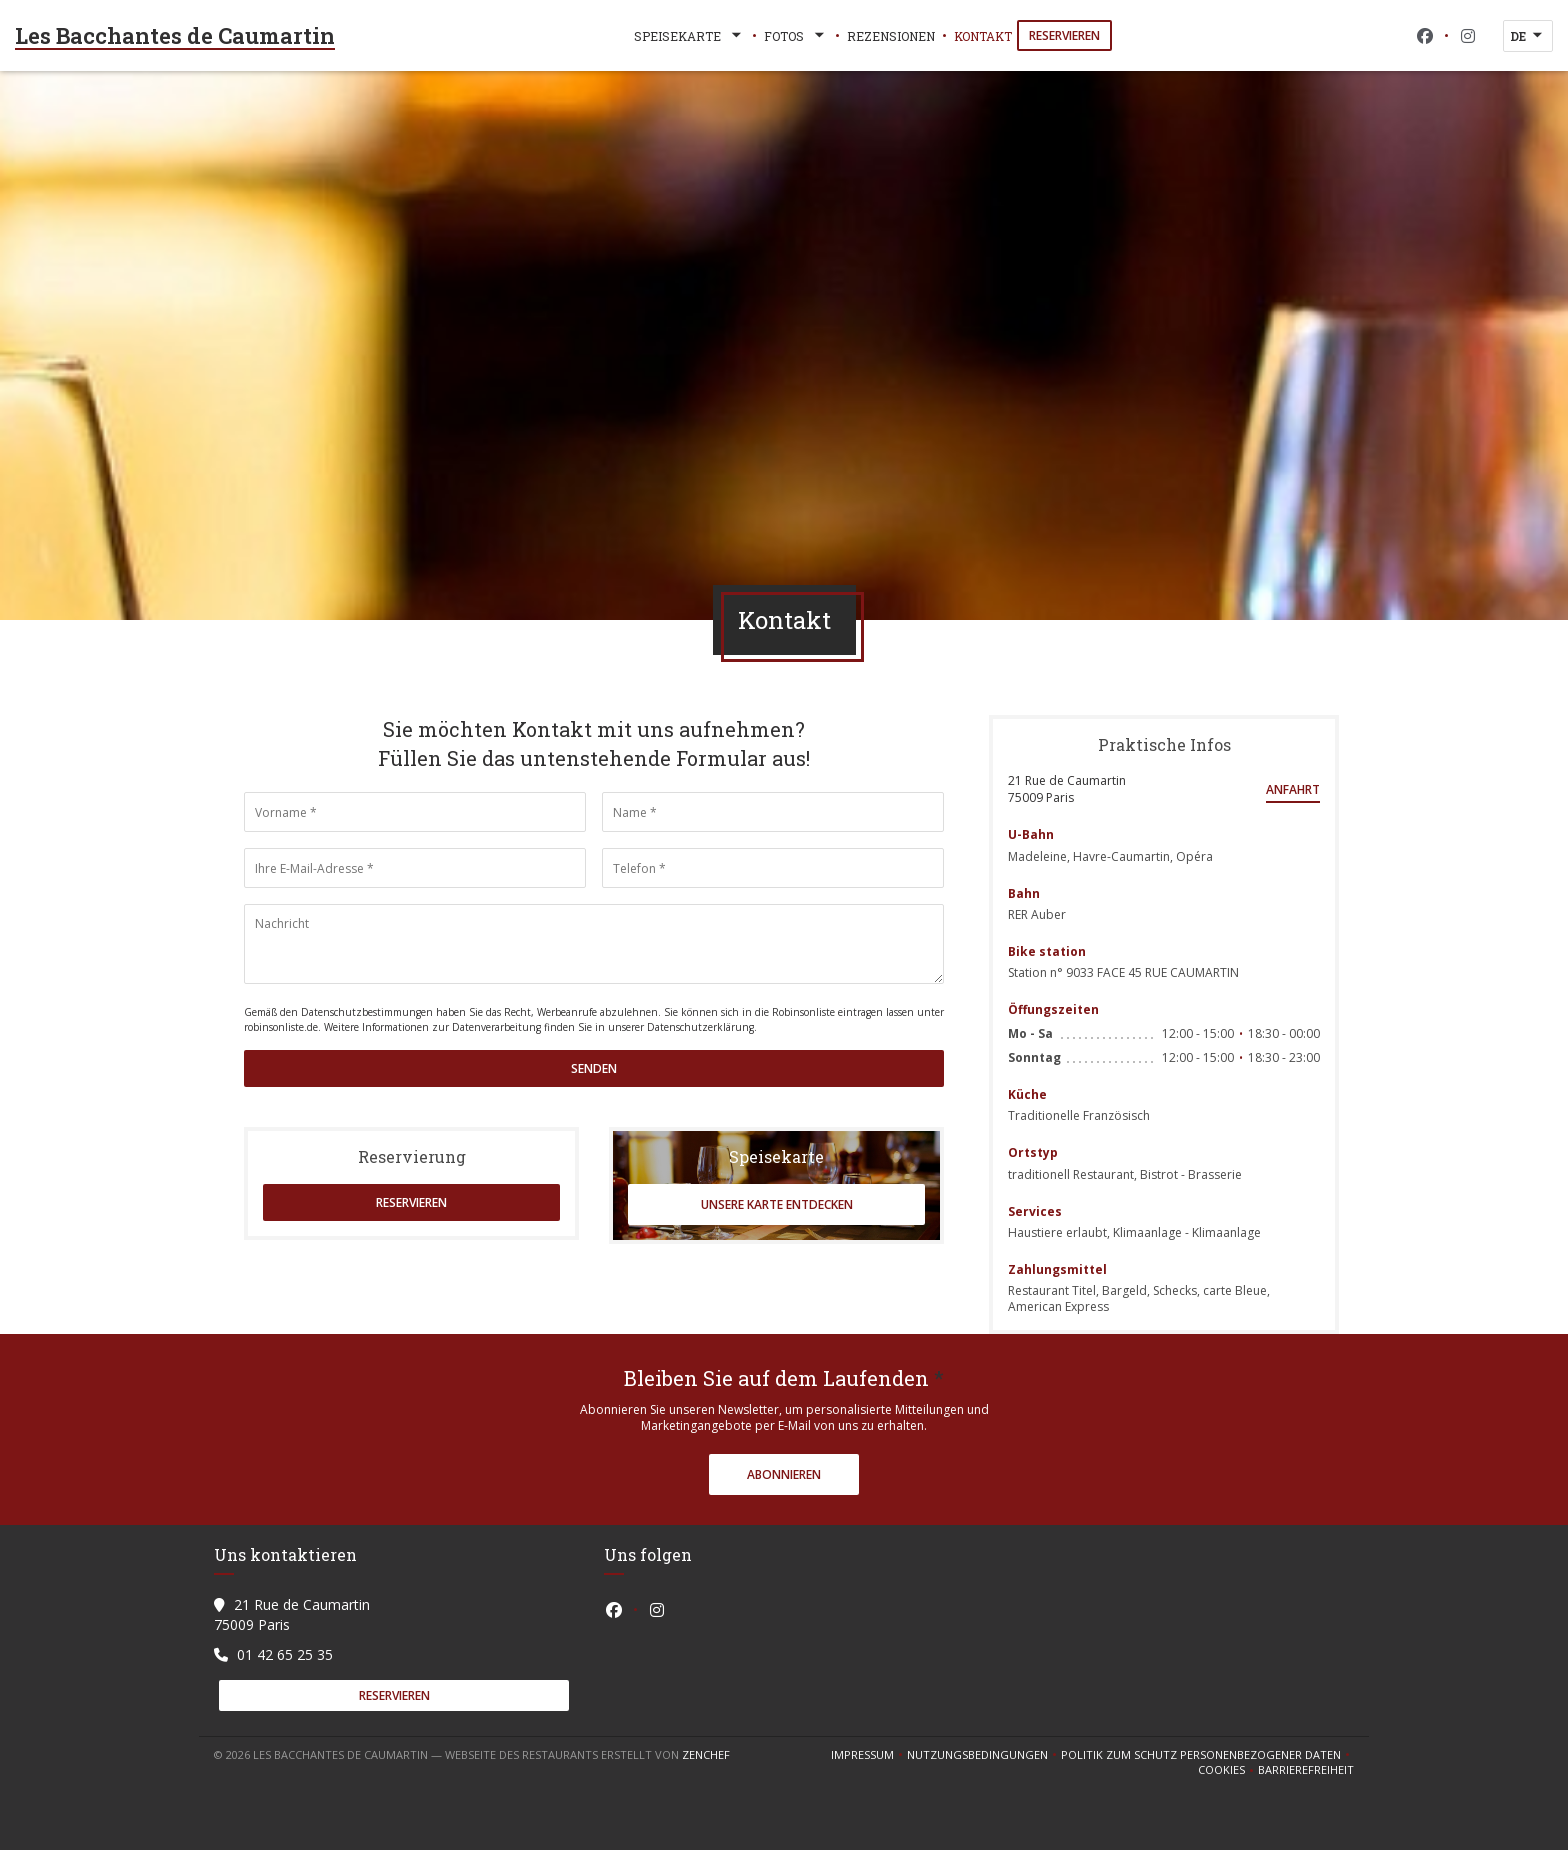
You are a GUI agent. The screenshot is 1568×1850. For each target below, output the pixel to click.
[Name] (773, 812)
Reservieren (1064, 35)
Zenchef (706, 1754)
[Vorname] (415, 812)
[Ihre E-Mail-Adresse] (415, 868)
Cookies (1228, 1770)
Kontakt (983, 36)
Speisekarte (689, 36)
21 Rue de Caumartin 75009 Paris (1067, 789)
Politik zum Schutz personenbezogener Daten (1207, 1755)
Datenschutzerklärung (700, 1027)
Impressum (869, 1755)
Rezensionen (891, 36)
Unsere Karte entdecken (777, 1204)
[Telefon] (773, 868)
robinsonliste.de (281, 1027)
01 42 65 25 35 (285, 1654)
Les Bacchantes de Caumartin (175, 35)
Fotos (796, 36)
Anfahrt (1293, 789)
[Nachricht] (594, 944)
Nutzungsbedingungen (984, 1755)
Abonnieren (784, 1474)
